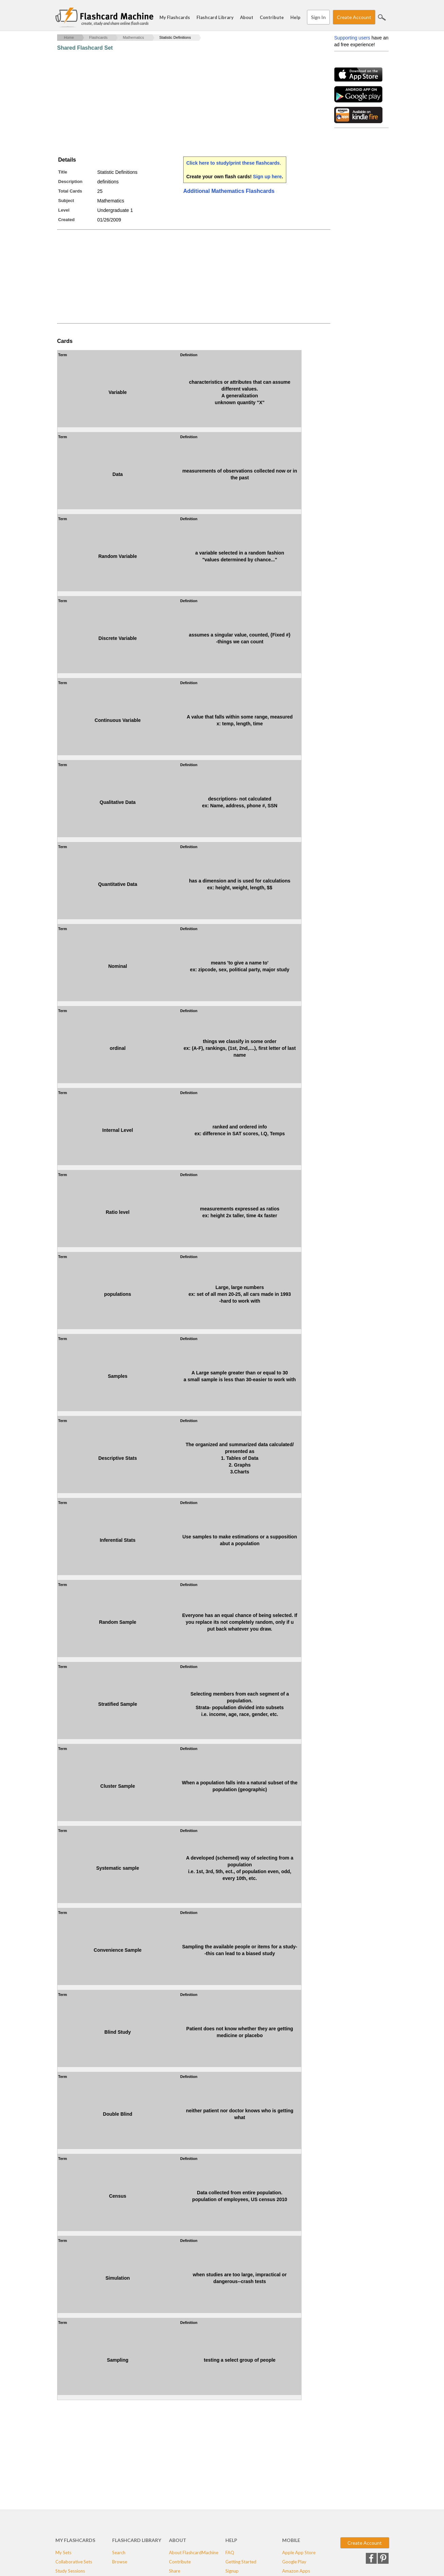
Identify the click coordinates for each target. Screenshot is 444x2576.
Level (63, 210)
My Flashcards (174, 17)
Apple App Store (298, 2552)
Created (66, 219)
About (246, 17)
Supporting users (352, 37)
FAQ (229, 2552)
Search (382, 17)
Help (295, 17)
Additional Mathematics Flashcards (229, 191)
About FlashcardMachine (193, 2552)
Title (62, 172)
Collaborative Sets (73, 2561)
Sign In (318, 17)
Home (69, 37)
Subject (66, 200)
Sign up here (267, 176)
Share (174, 2571)
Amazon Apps (296, 2571)
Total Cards (70, 191)
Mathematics (133, 37)
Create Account (354, 17)
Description (70, 181)
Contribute (272, 17)
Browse (119, 2561)
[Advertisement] (181, 103)
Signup (232, 2571)
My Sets (63, 2552)
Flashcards (98, 37)
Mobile (291, 2540)
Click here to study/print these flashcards (233, 163)
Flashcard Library (215, 17)
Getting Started (240, 2561)
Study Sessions (70, 2571)
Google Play (294, 2561)
